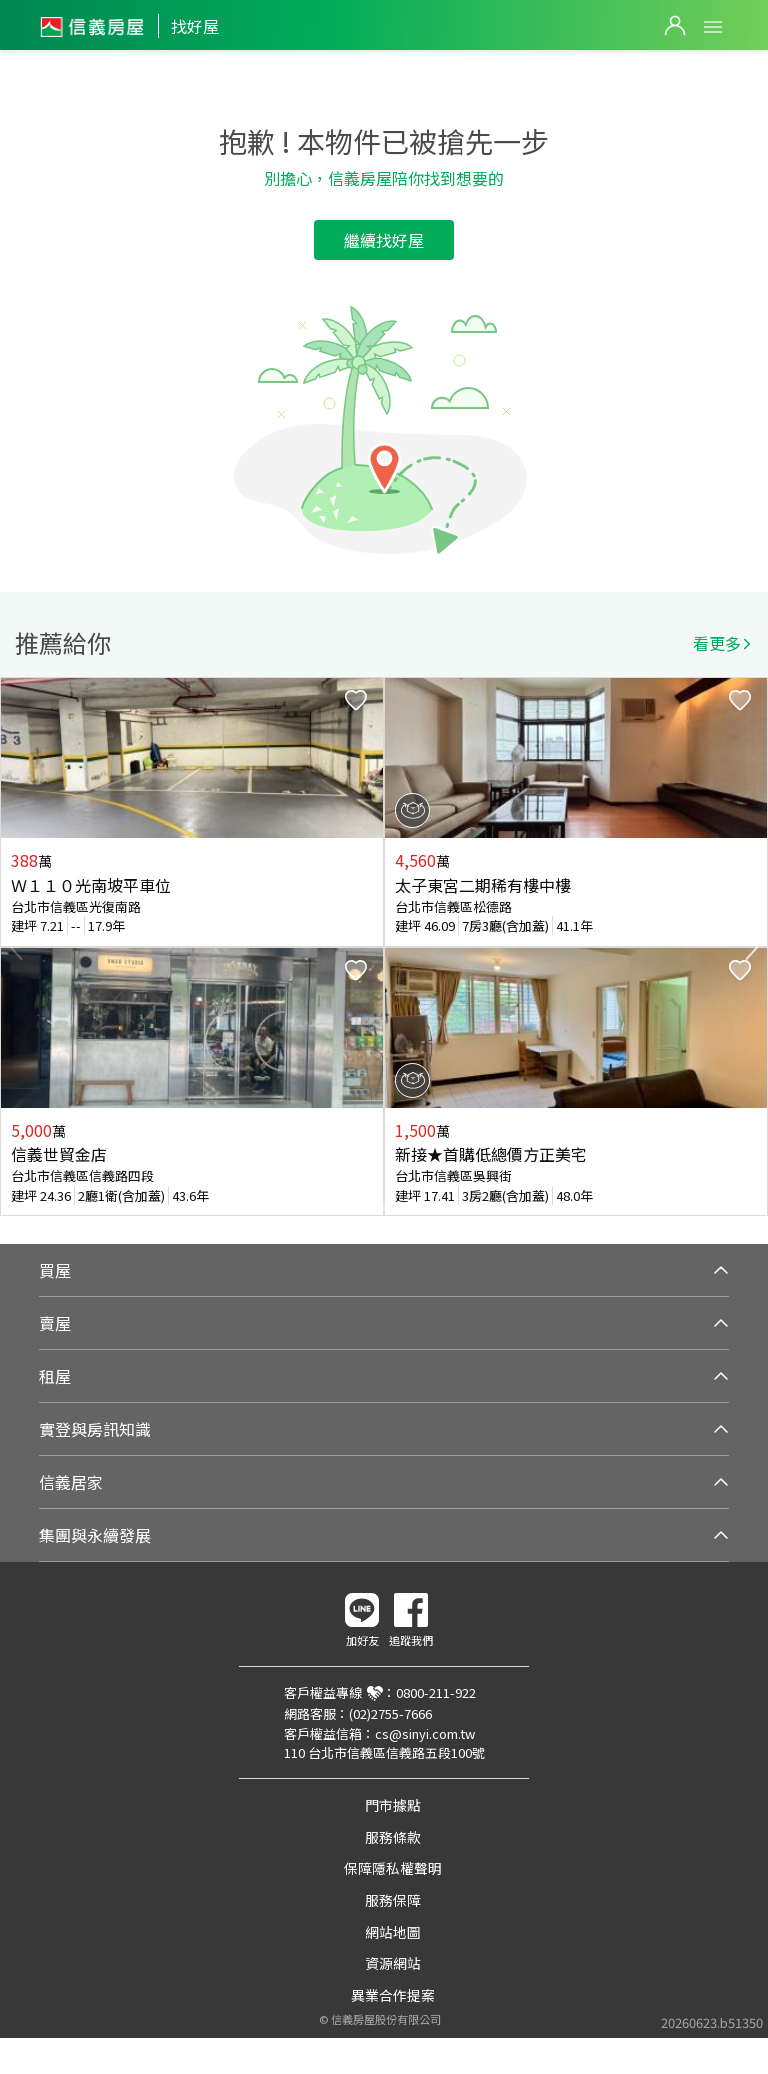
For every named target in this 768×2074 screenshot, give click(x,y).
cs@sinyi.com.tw (425, 1733)
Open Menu (713, 27)
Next (752, 947)
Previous (16, 947)
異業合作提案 (393, 1995)
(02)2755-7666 (390, 1713)
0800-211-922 (436, 1692)
